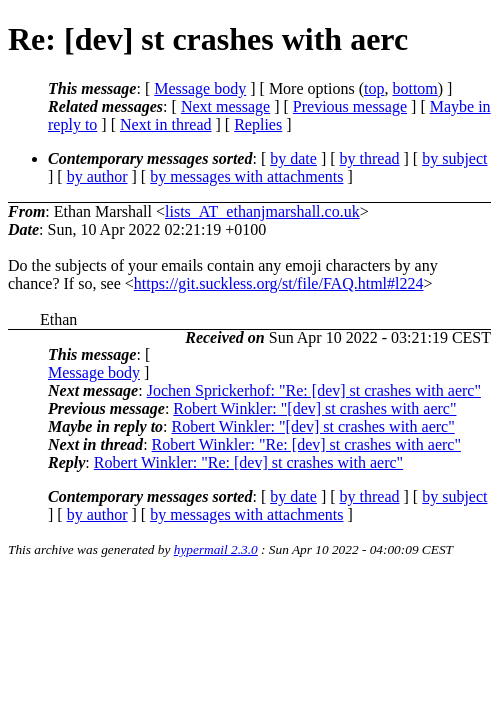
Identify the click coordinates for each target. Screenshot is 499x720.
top (374, 88)
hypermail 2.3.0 (216, 549)
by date (293, 158)
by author (97, 176)
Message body (200, 88)
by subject (454, 158)
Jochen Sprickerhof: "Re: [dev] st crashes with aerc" (314, 390)
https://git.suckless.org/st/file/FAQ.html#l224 (279, 283)
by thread (370, 158)
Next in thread (166, 124)
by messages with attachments (246, 176)
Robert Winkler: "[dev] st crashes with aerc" (314, 408)
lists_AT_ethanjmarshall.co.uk (262, 211)
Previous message (350, 106)
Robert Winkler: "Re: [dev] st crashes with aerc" (306, 444)
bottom (414, 88)
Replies (258, 124)
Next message (225, 106)
